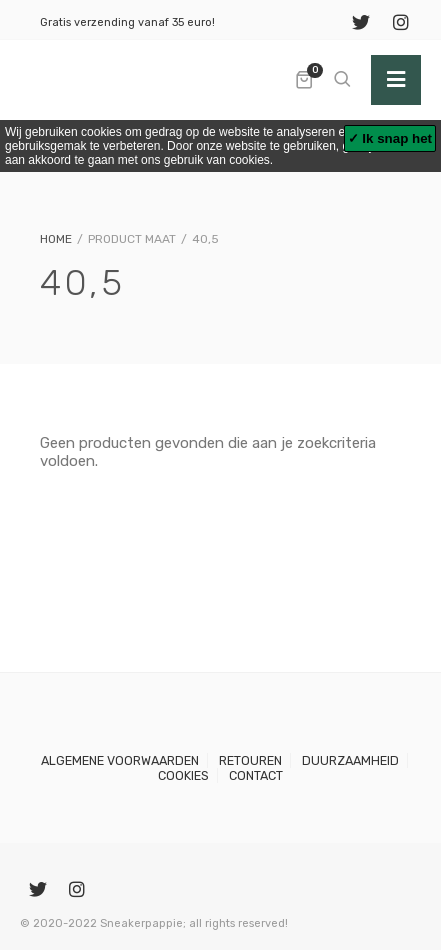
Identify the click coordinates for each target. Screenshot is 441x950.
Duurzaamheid (350, 760)
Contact (256, 775)
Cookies (183, 775)
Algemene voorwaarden (120, 760)
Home (56, 239)
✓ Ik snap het (390, 138)
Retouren (250, 760)
